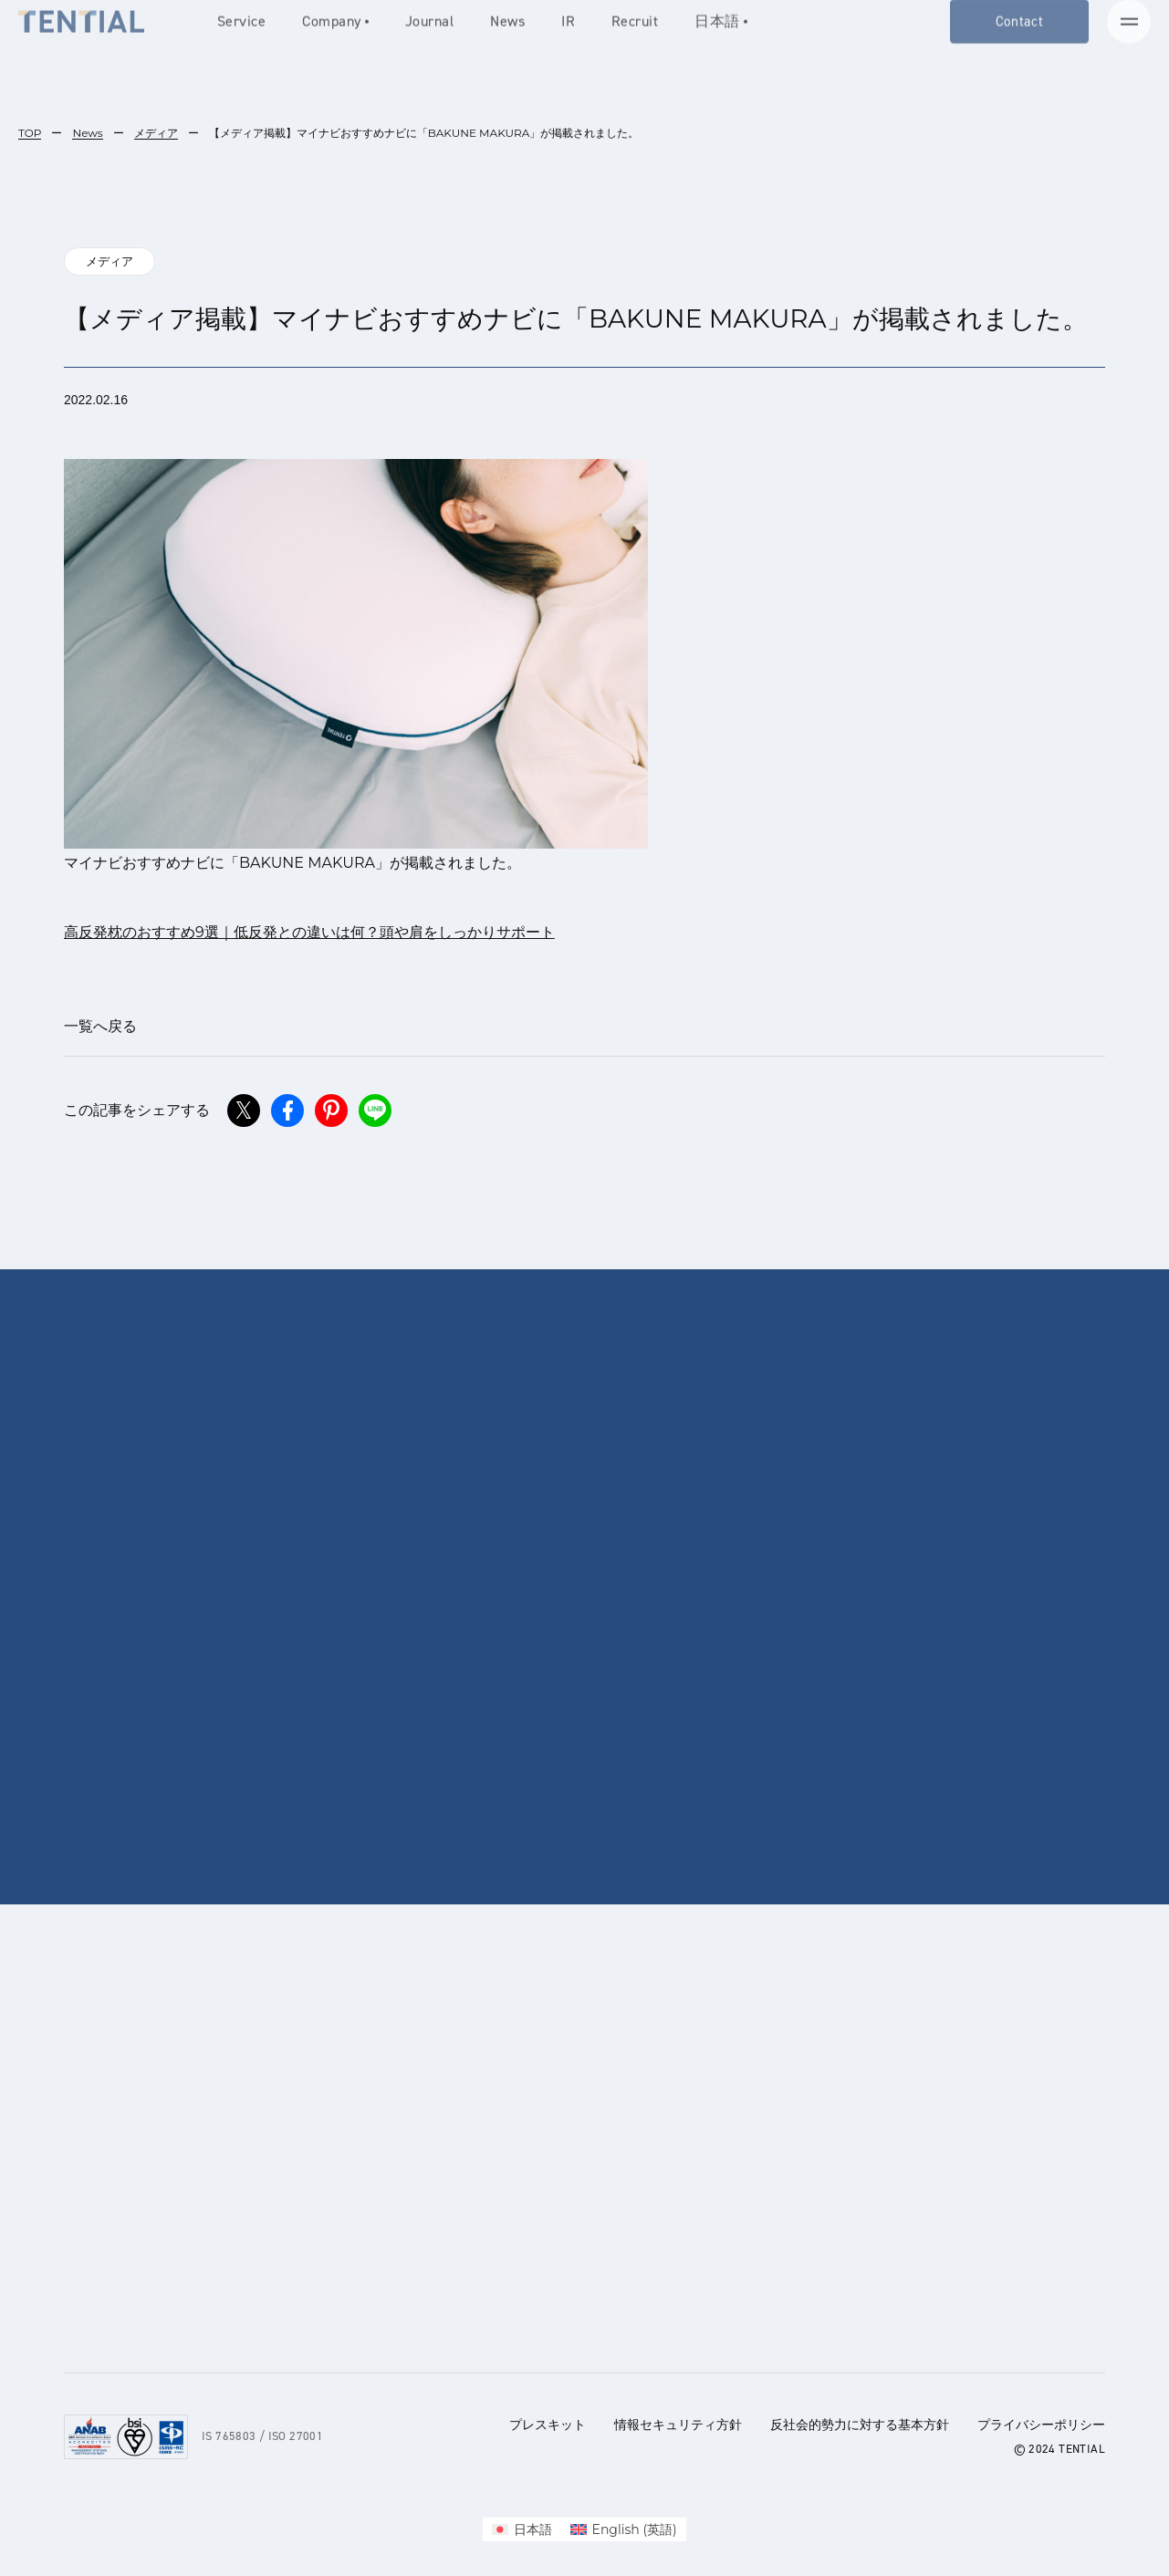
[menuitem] (522, 2529)
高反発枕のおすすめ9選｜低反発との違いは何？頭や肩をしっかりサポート (309, 932)
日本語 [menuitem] (533, 2529)
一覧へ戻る (100, 1026)
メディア (156, 133)
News (87, 133)
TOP (29, 133)
